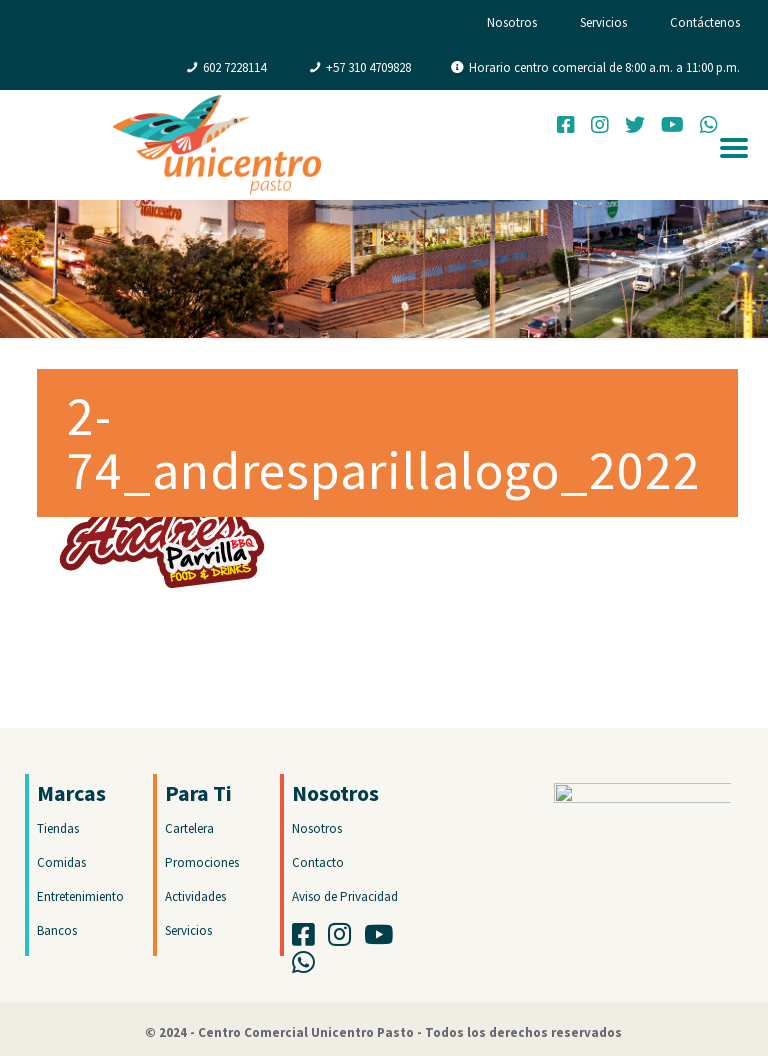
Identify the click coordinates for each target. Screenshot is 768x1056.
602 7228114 (234, 67)
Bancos (57, 930)
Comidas (61, 862)
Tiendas (58, 828)
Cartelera (189, 828)
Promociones (202, 862)
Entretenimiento (80, 896)
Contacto (318, 862)
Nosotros (512, 22)
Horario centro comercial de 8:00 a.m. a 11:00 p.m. (604, 67)
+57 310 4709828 (368, 67)
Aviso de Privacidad (345, 896)
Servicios (603, 22)
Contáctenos (705, 22)
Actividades (195, 896)
